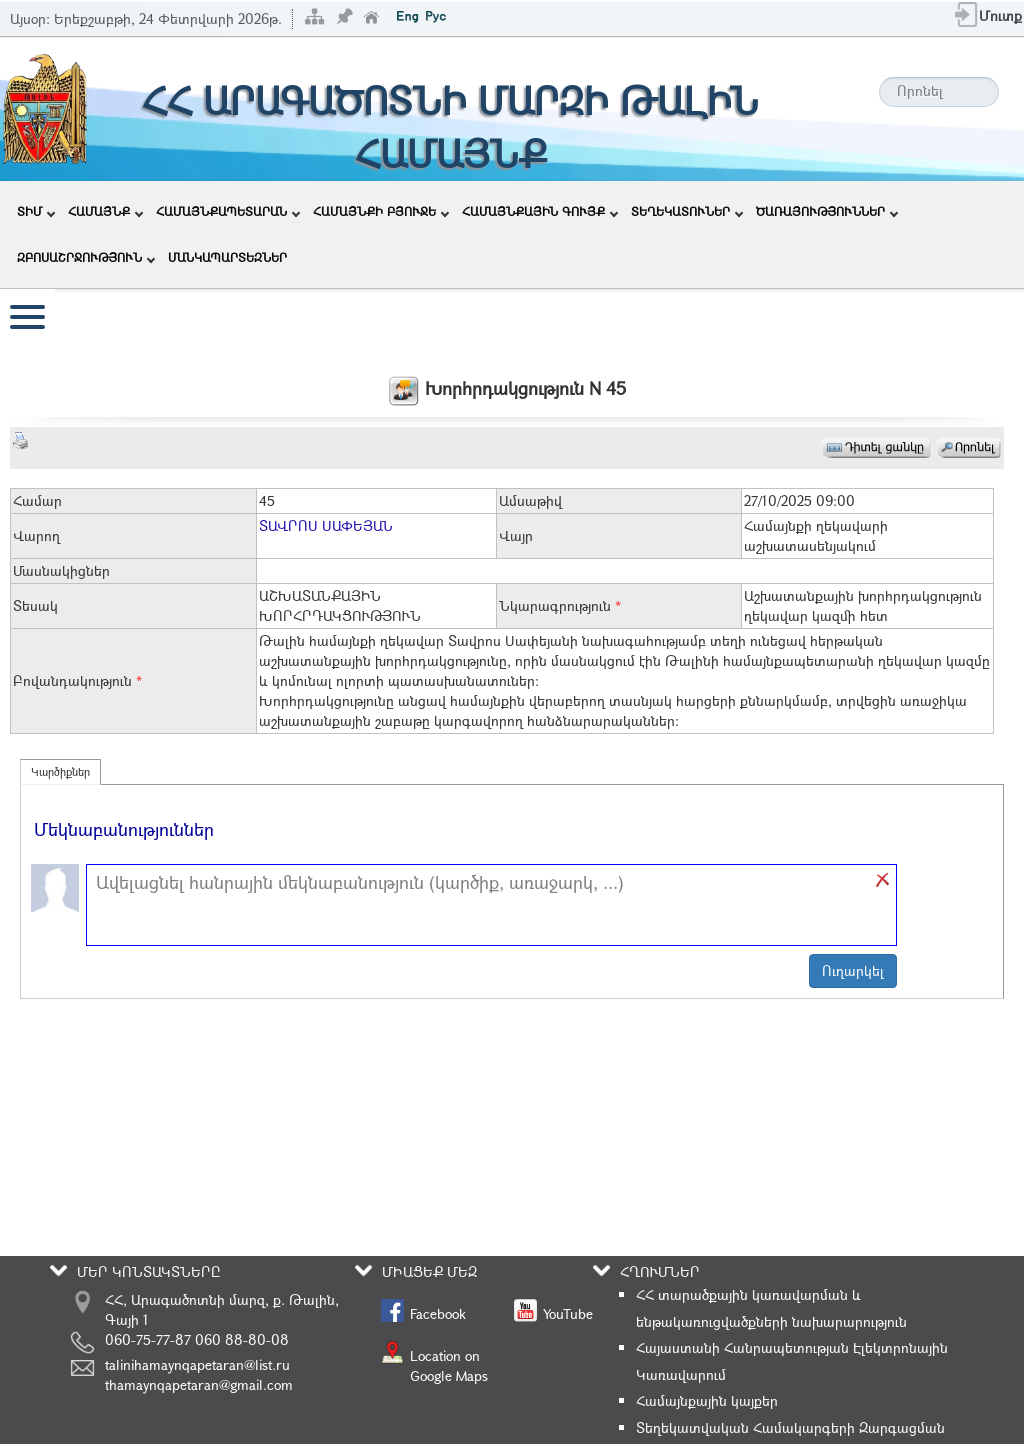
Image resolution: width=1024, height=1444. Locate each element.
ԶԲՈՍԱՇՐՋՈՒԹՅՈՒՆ (86, 257)
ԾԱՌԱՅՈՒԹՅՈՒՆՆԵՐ (827, 211)
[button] (883, 880)
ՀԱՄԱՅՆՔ (105, 211)
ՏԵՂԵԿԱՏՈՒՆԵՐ (687, 211)
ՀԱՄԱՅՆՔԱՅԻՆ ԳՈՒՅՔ (540, 211)
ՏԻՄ (36, 211)
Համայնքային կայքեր (707, 1400)
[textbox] (481, 905)
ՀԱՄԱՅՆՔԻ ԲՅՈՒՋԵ (381, 211)
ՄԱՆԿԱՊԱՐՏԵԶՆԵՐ (227, 257)
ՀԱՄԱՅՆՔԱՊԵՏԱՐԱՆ (228, 211)
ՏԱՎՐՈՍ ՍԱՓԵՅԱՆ (326, 525)
